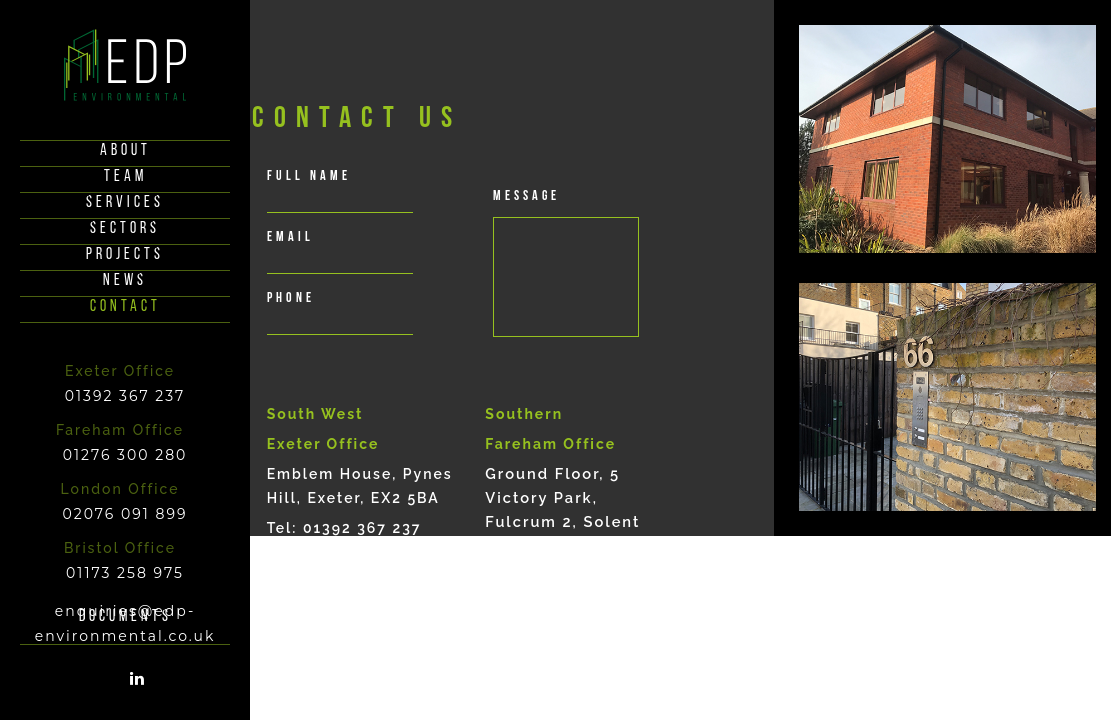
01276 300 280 (125, 455)
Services (125, 203)
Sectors (125, 229)
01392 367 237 (125, 396)
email (290, 237)
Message (526, 196)
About (125, 151)
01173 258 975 (125, 573)
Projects (125, 255)
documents (125, 617)
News (125, 281)
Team (125, 177)
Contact (125, 307)
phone (291, 298)
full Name (309, 176)
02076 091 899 (124, 514)
